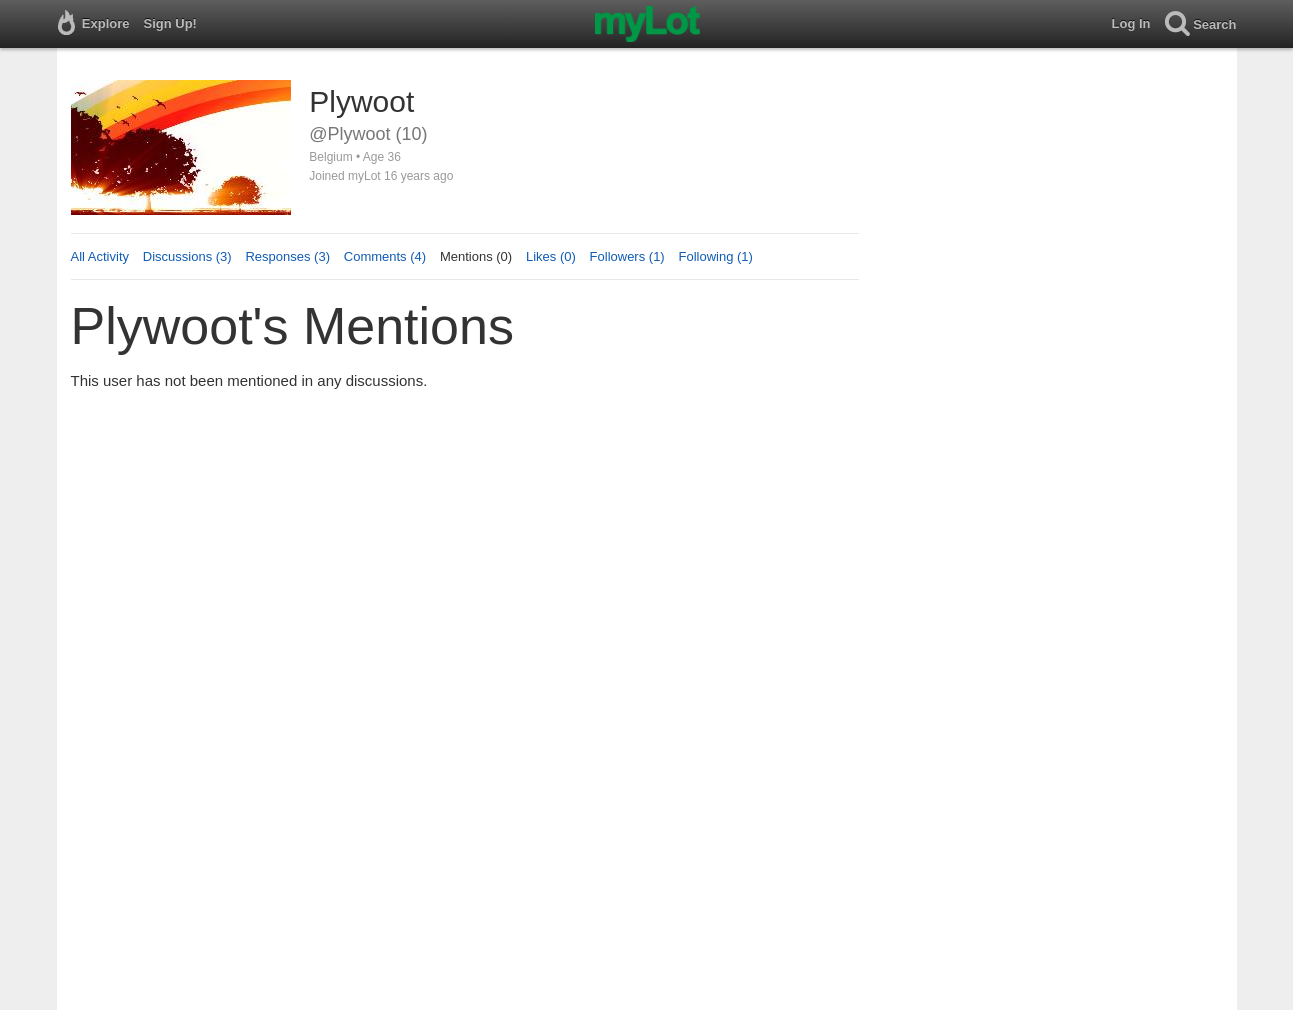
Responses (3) (287, 256)
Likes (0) (551, 256)
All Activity (100, 256)
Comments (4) (385, 256)
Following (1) (715, 256)
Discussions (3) (187, 256)
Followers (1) (627, 256)
